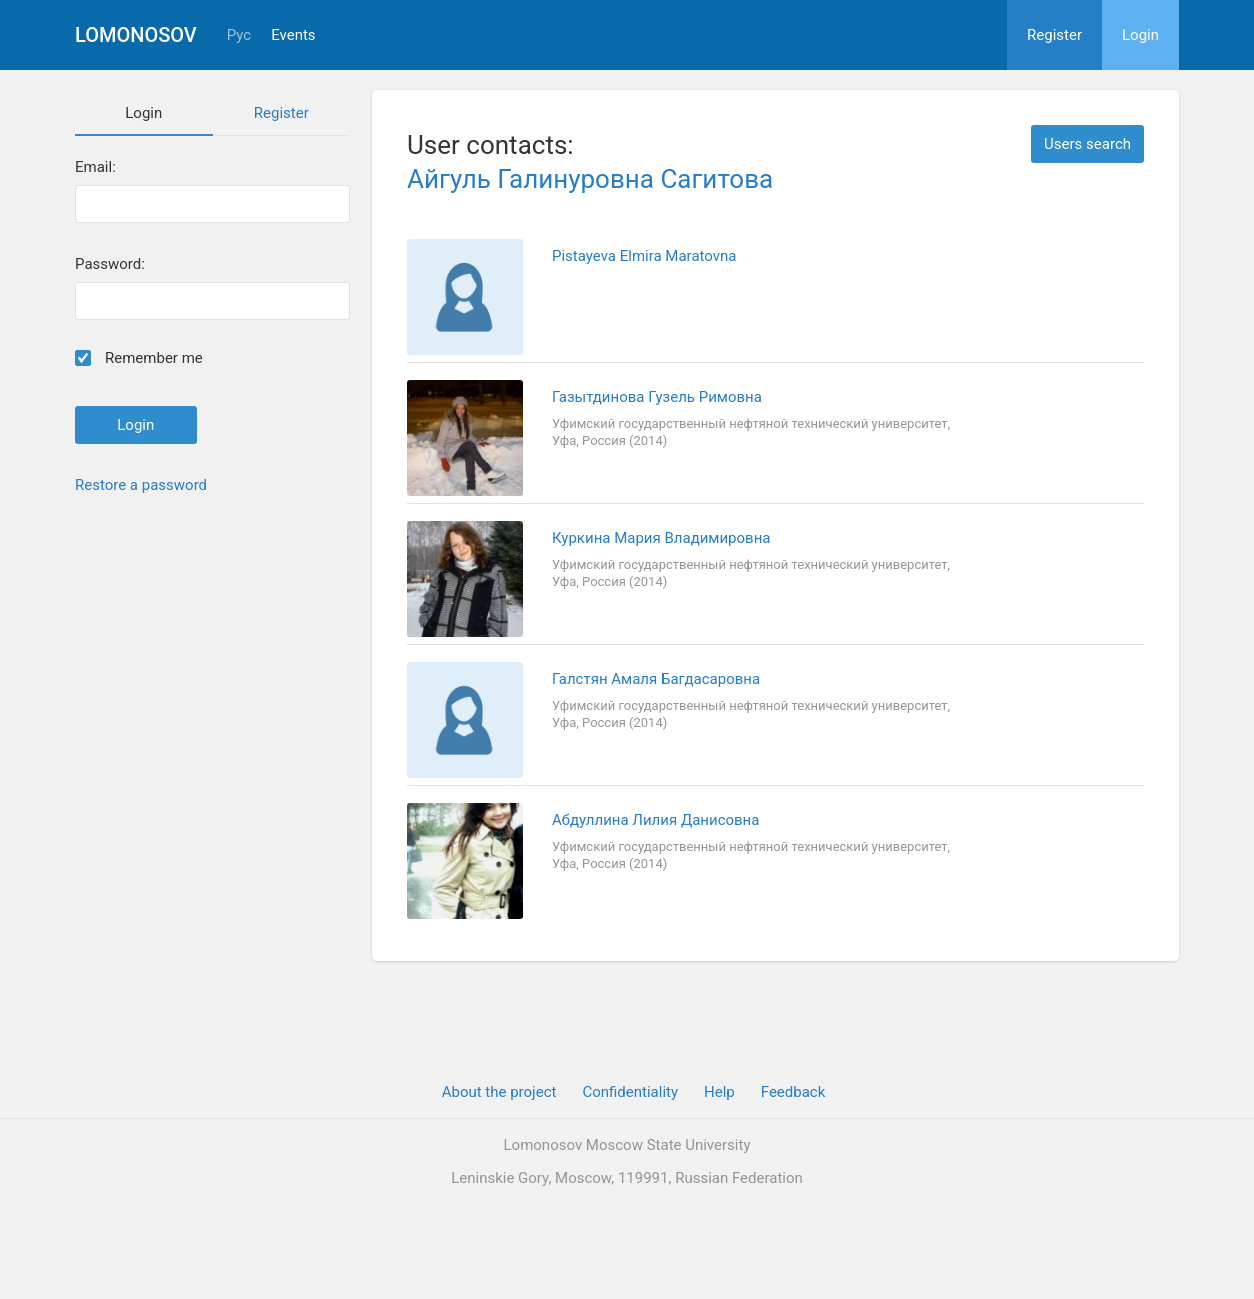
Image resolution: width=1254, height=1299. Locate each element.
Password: (110, 264)
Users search (1087, 144)
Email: (95, 167)
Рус (239, 35)
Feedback (793, 1092)
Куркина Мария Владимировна (661, 538)
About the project (499, 1092)
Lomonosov (136, 35)
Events (293, 35)
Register (1054, 35)
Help (719, 1092)
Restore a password (141, 485)
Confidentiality (630, 1092)
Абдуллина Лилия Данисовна (655, 820)
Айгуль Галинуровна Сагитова (590, 179)
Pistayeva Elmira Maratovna (644, 256)
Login (1140, 35)
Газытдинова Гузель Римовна (657, 397)
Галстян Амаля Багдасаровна (656, 679)
